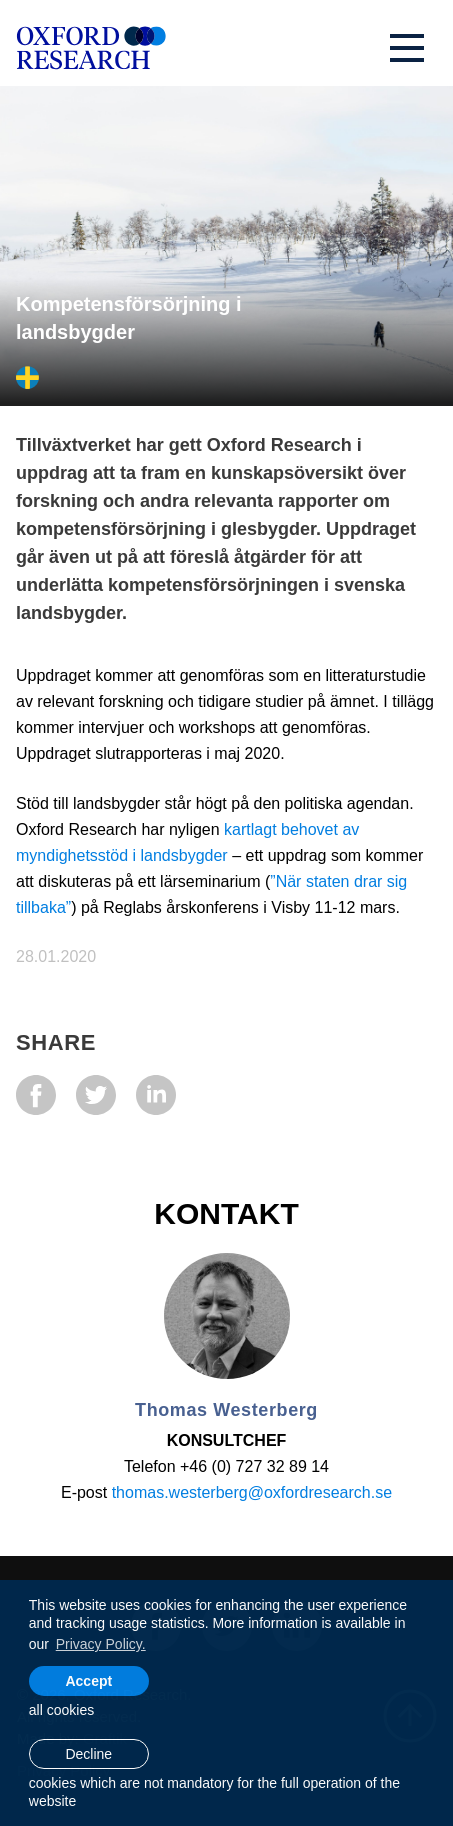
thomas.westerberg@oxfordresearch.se (252, 1492)
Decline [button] (88, 1754)
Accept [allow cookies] (88, 1681)
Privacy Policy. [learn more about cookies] (101, 1644)
